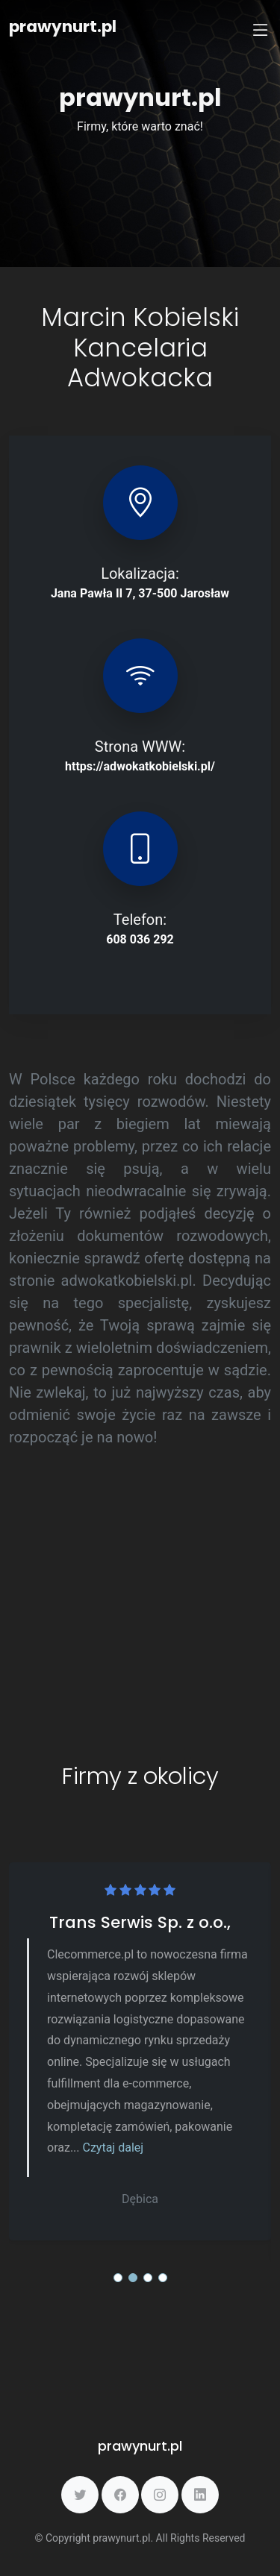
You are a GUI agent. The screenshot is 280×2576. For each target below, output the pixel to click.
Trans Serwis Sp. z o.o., (140, 1922)
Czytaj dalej (113, 2147)
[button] (117, 2277)
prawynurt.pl (62, 26)
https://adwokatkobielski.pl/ (140, 766)
